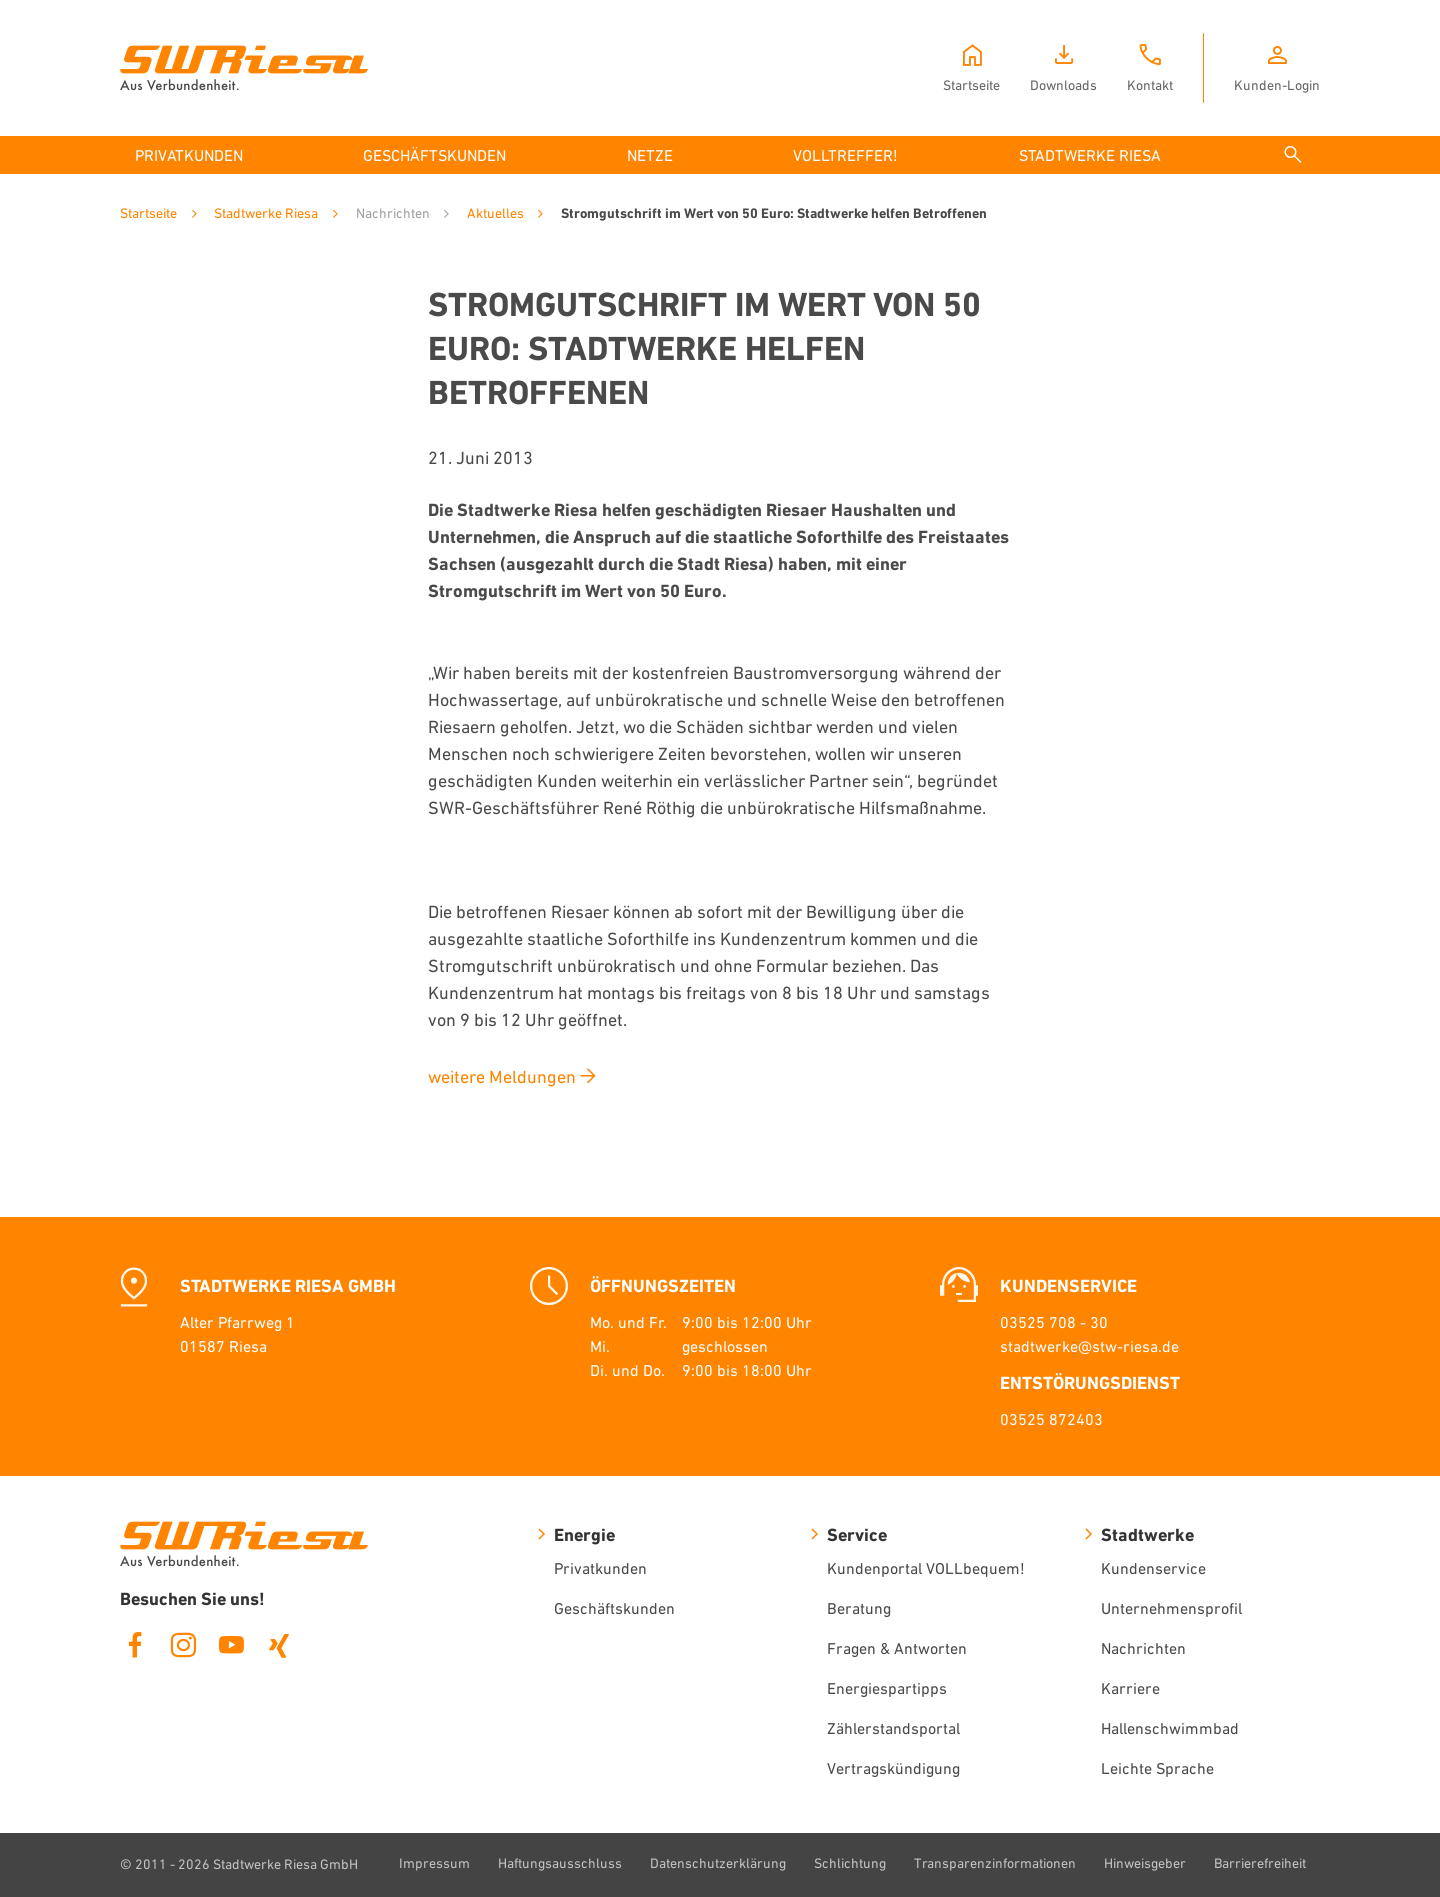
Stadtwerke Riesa (266, 213)
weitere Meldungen (502, 1076)
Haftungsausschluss (560, 1863)
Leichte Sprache (1157, 1768)
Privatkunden (600, 1568)
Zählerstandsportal (893, 1728)
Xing (279, 1645)
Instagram (183, 1645)
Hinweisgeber (1145, 1863)
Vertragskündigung (893, 1768)
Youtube (231, 1645)
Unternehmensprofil (1171, 1608)
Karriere (1130, 1688)
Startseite (148, 213)
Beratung (859, 1608)
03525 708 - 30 (1054, 1322)
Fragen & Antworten (897, 1648)
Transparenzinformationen (995, 1863)
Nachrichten (1143, 1648)
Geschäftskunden (614, 1608)
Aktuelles (495, 213)
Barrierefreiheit (1260, 1863)
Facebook (135, 1645)
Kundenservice (1153, 1568)
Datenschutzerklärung (718, 1863)
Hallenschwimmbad (1170, 1728)
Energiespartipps (887, 1688)
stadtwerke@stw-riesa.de (1089, 1346)
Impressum (434, 1863)
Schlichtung (850, 1863)
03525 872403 (1051, 1419)
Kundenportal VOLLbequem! (926, 1568)
